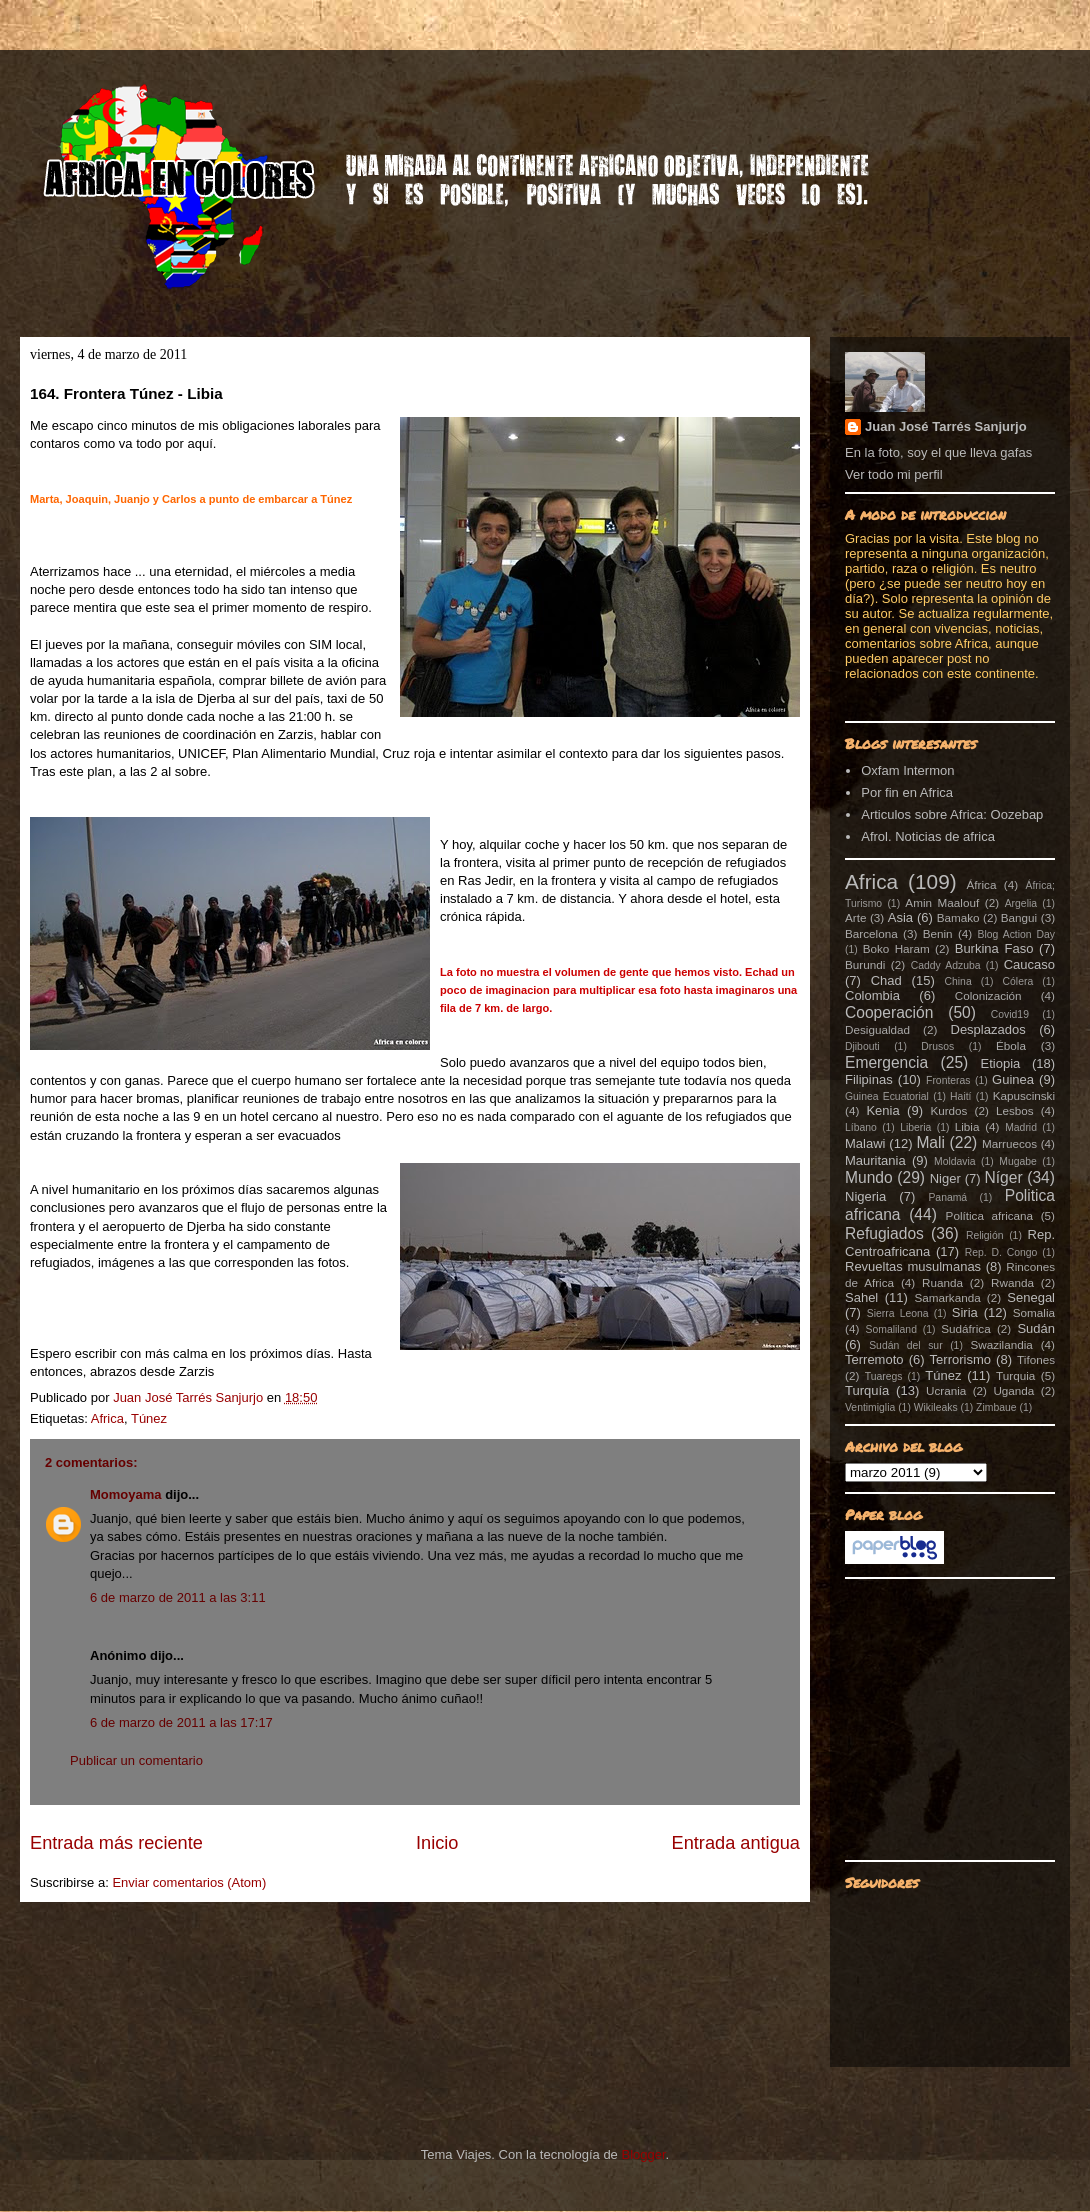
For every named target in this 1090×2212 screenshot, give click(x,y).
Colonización (988, 995)
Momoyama (126, 1494)
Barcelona (871, 933)
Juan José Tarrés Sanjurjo (190, 1397)
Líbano (861, 1127)
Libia (967, 1126)
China (958, 981)
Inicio (437, 1843)
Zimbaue (996, 1407)
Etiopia (1001, 1063)
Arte (855, 917)
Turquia (1015, 1375)
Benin (938, 933)
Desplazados (988, 1029)
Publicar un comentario (136, 1760)
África (982, 884)
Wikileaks (936, 1407)
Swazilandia (1001, 1344)
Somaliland (891, 1329)
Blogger (643, 2154)
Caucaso (1029, 964)
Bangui (1019, 917)
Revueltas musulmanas (913, 1266)
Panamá (947, 1197)
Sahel (861, 1297)
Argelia (1021, 903)
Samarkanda (947, 1297)
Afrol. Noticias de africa (928, 836)
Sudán (1036, 1328)
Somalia (1034, 1312)
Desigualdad (877, 1029)
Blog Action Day (1017, 934)
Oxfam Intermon (907, 770)
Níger (1003, 1177)
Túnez (149, 1418)
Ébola (1011, 1045)
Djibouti (862, 1046)
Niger (945, 1178)
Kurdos (948, 1110)
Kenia (882, 1110)
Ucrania (946, 1390)
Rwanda (1012, 1282)
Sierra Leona (898, 1313)
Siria (965, 1312)
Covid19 (1010, 1014)
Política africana (990, 1215)
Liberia (915, 1127)
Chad (886, 980)
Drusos (937, 1046)
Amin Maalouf (942, 902)
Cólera (1018, 981)
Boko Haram (896, 948)
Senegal (1031, 1297)
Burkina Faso (994, 948)
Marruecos (1009, 1143)
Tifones (1036, 1359)
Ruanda (942, 1282)
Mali (930, 1142)
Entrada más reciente (116, 1843)
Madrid (1021, 1127)
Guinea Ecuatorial (887, 1096)
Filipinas (869, 1079)
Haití (960, 1096)
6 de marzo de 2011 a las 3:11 (178, 1597)
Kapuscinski (1024, 1095)
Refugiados (884, 1233)
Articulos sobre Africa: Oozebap (952, 814)
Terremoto (874, 1359)
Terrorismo (960, 1359)
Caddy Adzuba (946, 965)
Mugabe (1018, 1161)
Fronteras (948, 1080)
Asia (900, 917)
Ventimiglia (870, 1407)
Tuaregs (884, 1376)
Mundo (869, 1177)
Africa (107, 1418)
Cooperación (889, 1012)
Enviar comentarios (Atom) (189, 1882)
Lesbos (1015, 1110)
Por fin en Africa (907, 792)
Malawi (865, 1143)
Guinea (1013, 1079)
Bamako (958, 917)
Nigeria (865, 1196)
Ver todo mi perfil (894, 474)
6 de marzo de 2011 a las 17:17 (181, 1722)
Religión (985, 1235)
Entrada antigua (736, 1843)
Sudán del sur (905, 1345)
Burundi (865, 964)
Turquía (867, 1390)
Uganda (1013, 1390)
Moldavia (955, 1161)
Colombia (872, 995)
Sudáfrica (965, 1328)
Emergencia (886, 1062)
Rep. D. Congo (1001, 1252)
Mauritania (875, 1160)
